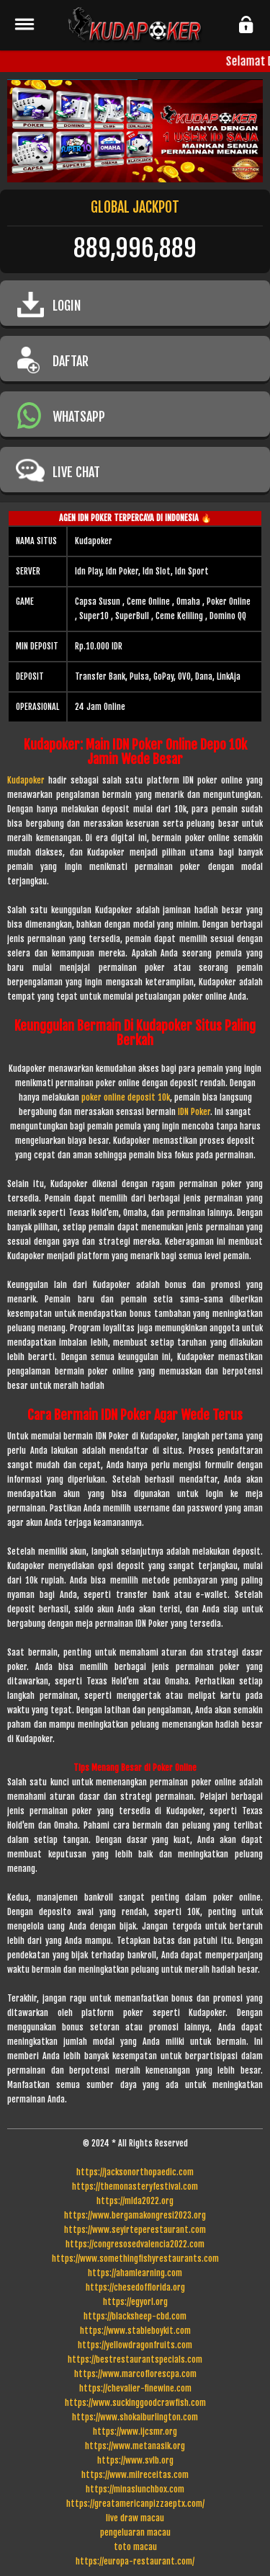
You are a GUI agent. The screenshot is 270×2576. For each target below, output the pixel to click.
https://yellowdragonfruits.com (135, 2345)
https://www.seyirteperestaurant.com (135, 2229)
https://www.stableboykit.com (135, 2330)
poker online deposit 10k (125, 1097)
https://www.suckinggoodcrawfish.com (135, 2402)
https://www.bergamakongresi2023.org (135, 2215)
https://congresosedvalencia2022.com (135, 2244)
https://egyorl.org (135, 2301)
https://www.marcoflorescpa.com (135, 2373)
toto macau (135, 2546)
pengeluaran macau (135, 2532)
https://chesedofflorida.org (135, 2287)
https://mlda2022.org (135, 2200)
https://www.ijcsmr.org (135, 2431)
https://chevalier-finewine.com (135, 2388)
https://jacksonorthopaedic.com (135, 2172)
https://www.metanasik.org (135, 2445)
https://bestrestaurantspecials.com (135, 2359)
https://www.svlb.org (135, 2460)
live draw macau (135, 2518)
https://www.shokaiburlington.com (135, 2417)
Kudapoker (26, 780)
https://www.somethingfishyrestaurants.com (135, 2258)
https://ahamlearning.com (135, 2273)
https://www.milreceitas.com (135, 2474)
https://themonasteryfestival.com (135, 2186)
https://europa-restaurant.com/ (135, 2561)
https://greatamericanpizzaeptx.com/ (135, 2503)
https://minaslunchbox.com (135, 2489)
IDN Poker (194, 1111)
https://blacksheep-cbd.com (135, 2316)
